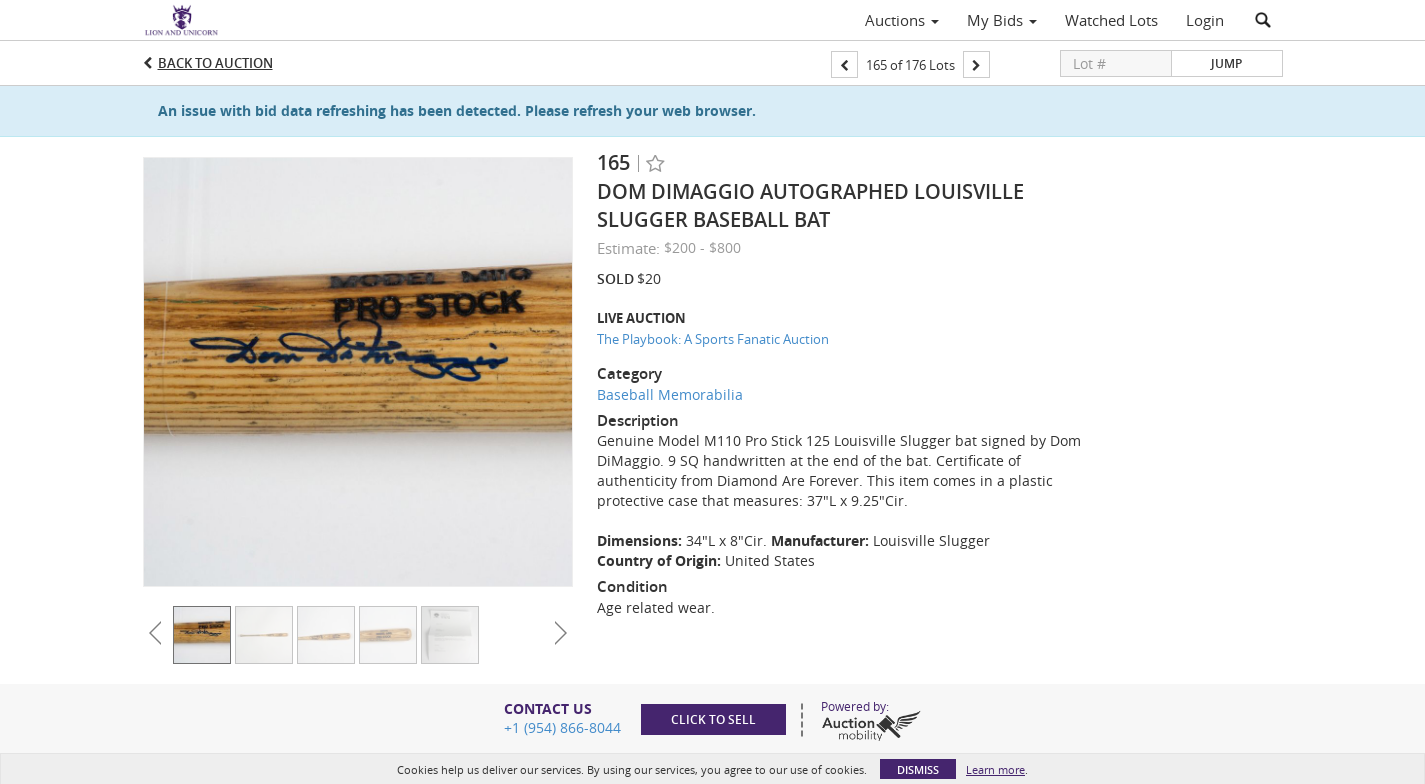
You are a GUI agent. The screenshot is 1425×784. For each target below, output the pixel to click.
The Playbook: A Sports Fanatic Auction (713, 339)
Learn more (995, 769)
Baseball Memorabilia (670, 394)
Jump (1226, 63)
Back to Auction (215, 63)
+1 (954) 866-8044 (562, 727)
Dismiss (918, 769)
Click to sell (713, 719)
